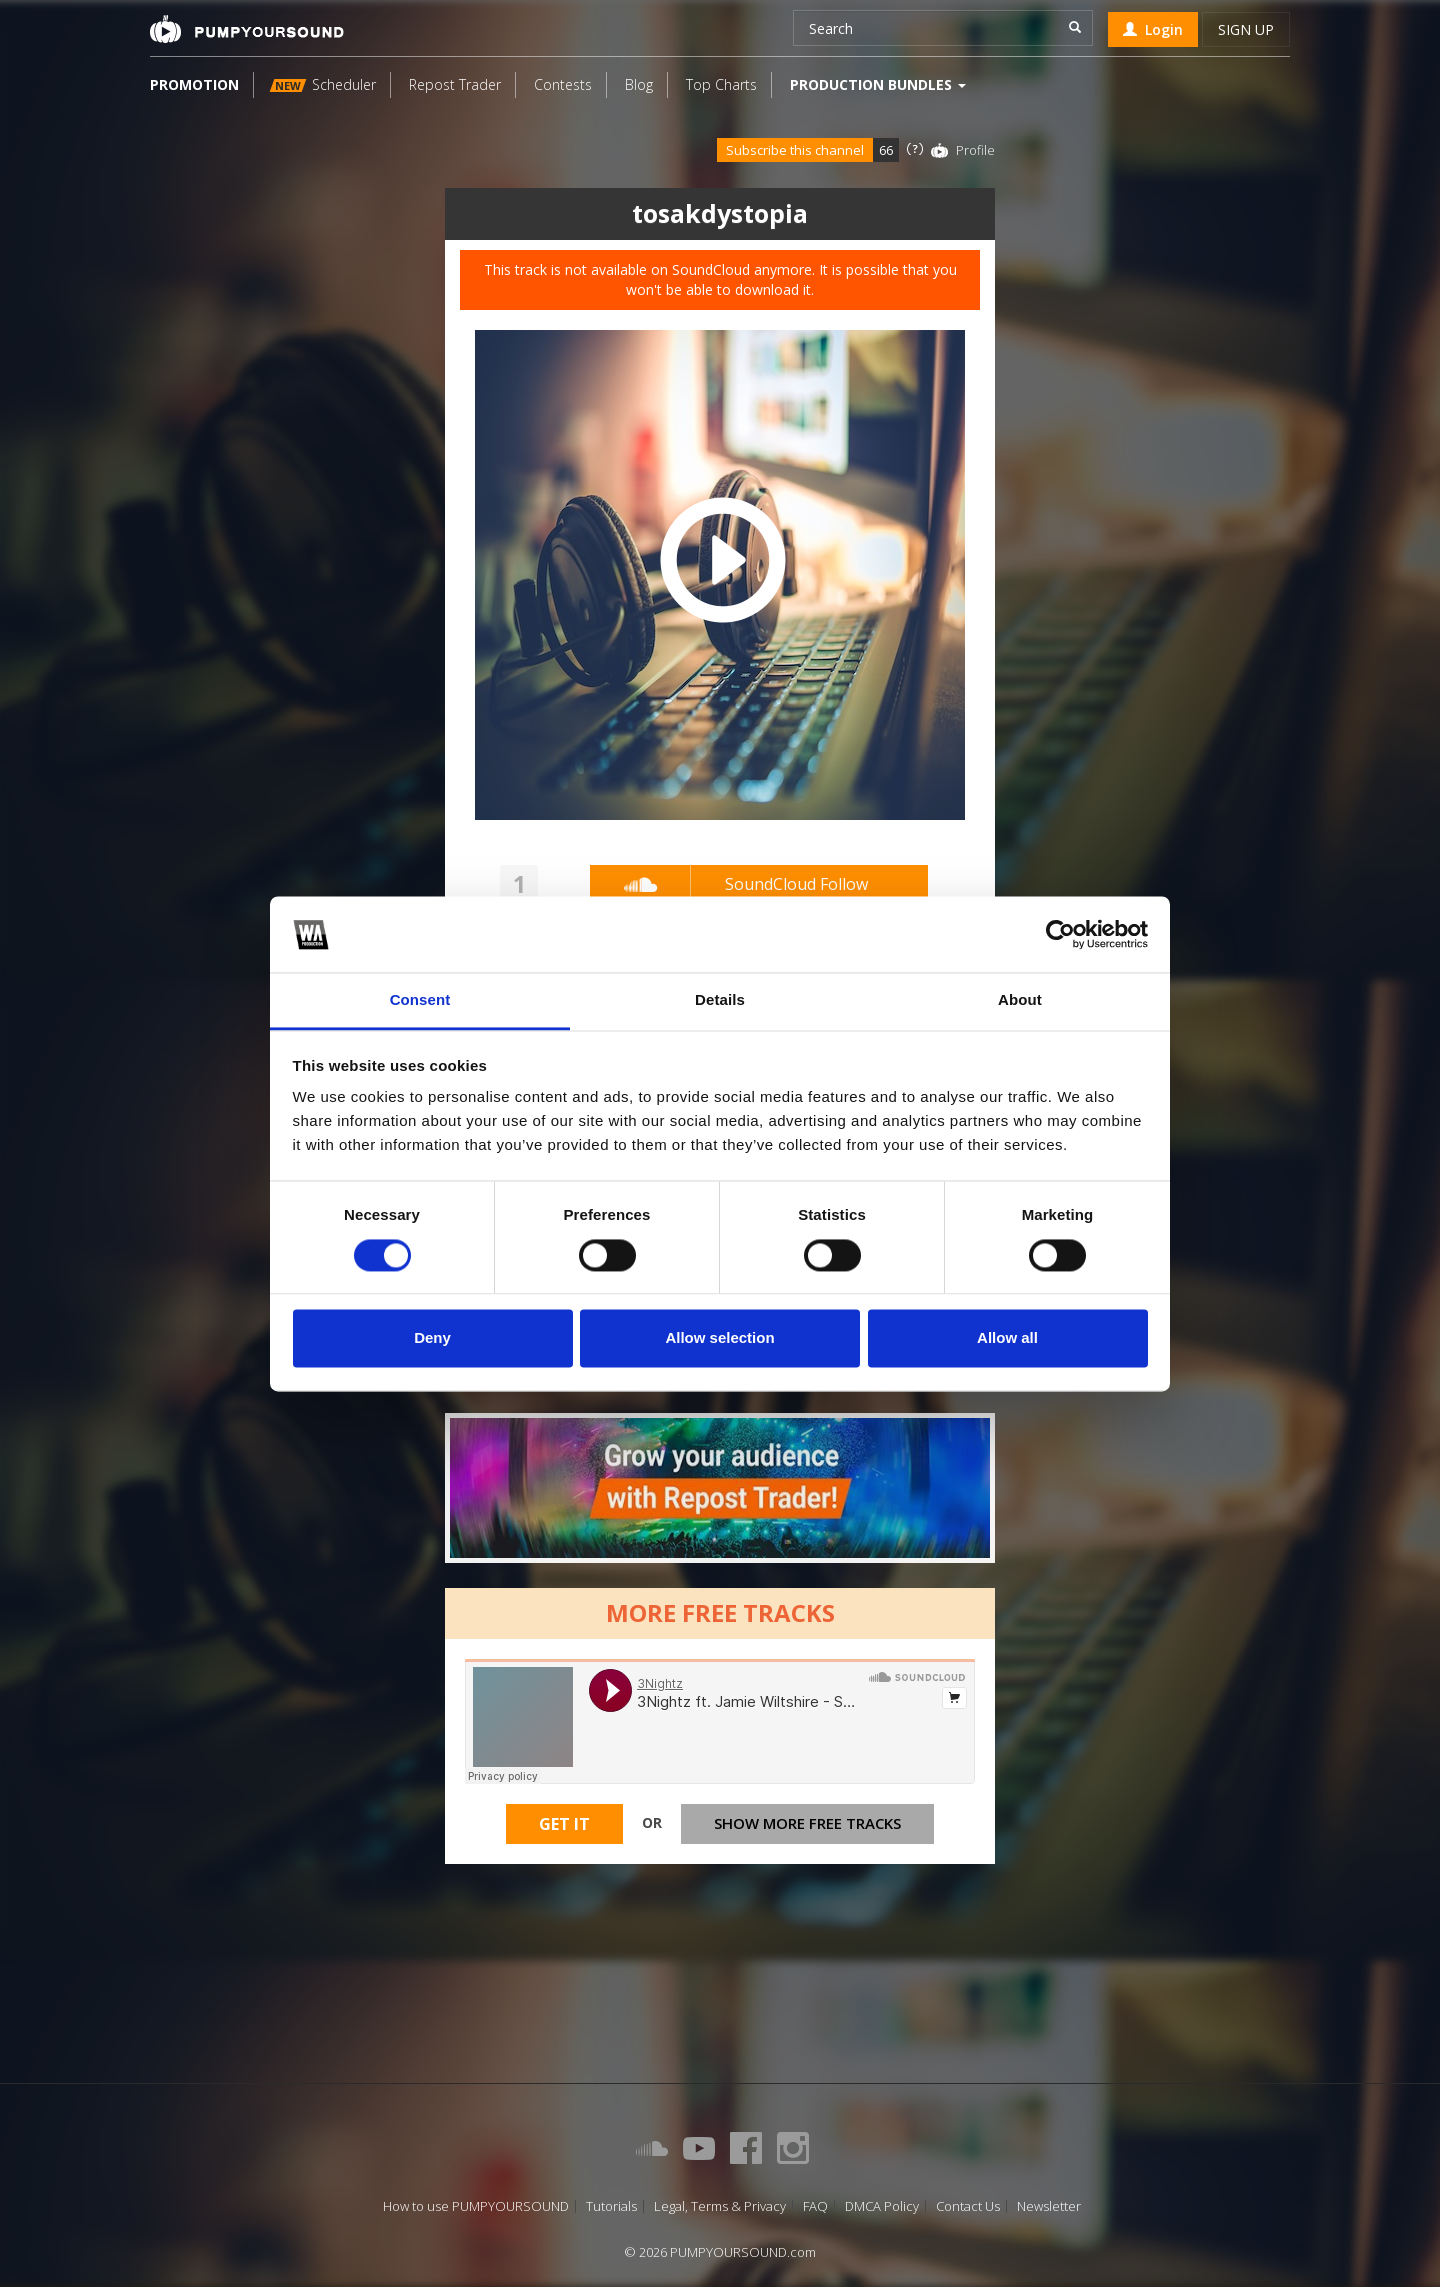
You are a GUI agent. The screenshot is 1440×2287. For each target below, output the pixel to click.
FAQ (815, 2206)
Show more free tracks (807, 1823)
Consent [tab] (420, 1000)
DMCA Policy (882, 2206)
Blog (639, 84)
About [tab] (1020, 1000)
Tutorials (611, 2206)
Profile (975, 150)
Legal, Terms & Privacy (720, 2206)
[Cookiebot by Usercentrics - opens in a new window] (1060, 934)
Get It (564, 1824)
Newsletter (1049, 2206)
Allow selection (719, 1338)
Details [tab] (720, 1000)
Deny (432, 1338)
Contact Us (968, 2206)
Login (1153, 29)
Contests (563, 84)
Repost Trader (455, 84)
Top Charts (721, 84)
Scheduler (323, 84)
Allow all (1007, 1338)
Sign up (1246, 29)
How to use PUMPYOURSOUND (476, 2206)
